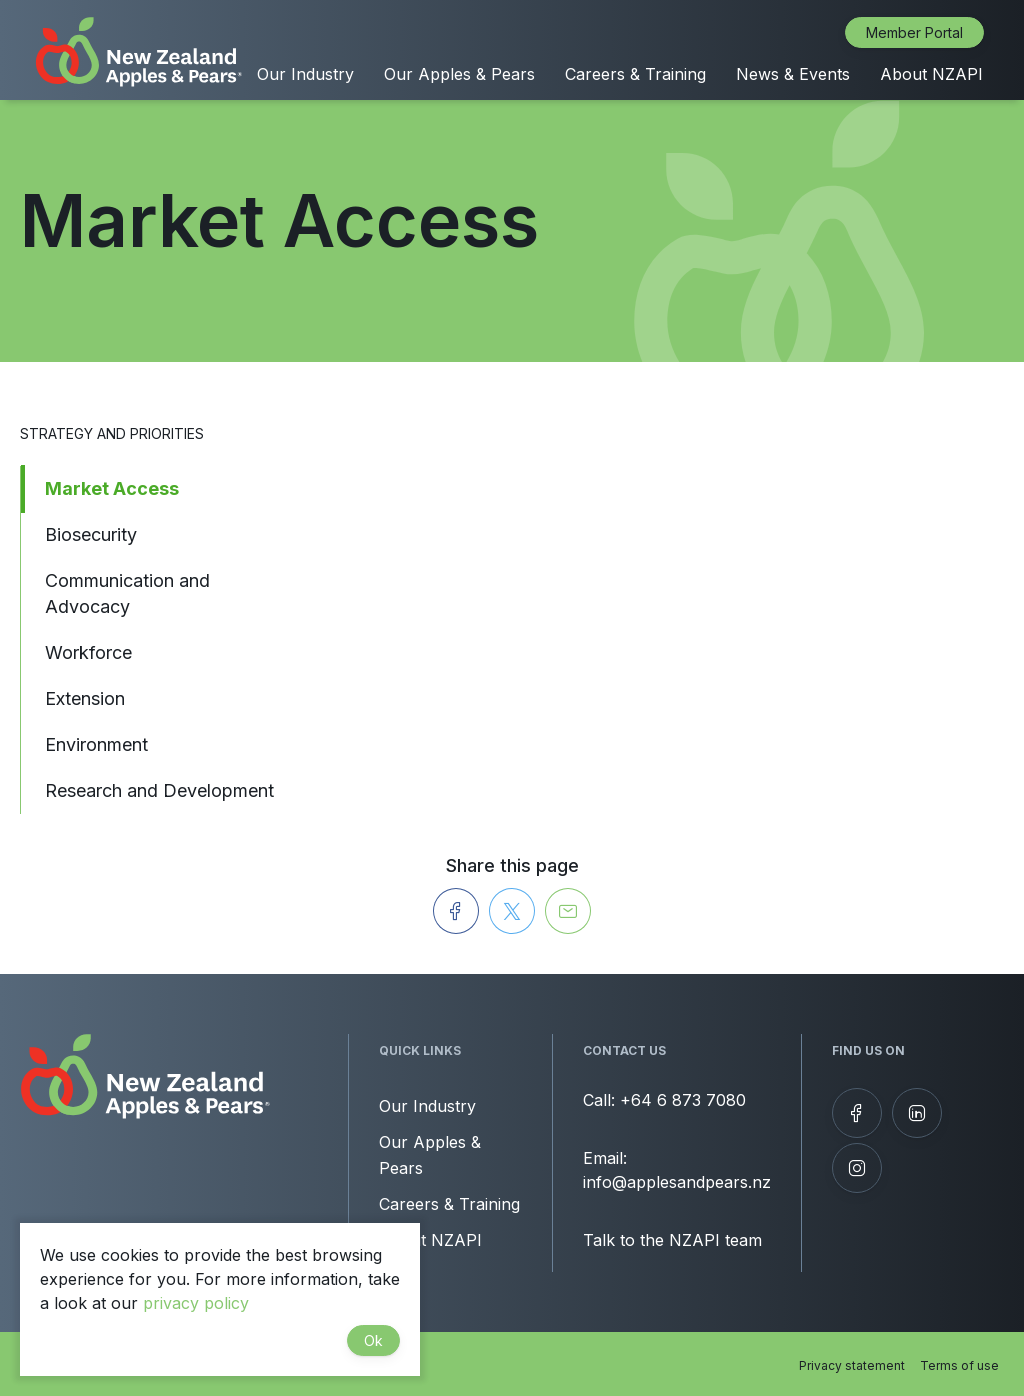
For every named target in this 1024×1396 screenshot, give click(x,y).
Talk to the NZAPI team (672, 1240)
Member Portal (914, 32)
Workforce (88, 652)
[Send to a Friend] (568, 911)
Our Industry (305, 74)
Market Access (112, 488)
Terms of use (959, 1365)
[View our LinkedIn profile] (917, 1113)
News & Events (793, 74)
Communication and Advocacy (127, 593)
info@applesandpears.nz (677, 1182)
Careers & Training (635, 74)
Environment (96, 744)
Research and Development (159, 790)
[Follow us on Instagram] (857, 1168)
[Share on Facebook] (456, 911)
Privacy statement (852, 1365)
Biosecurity (91, 534)
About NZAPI (931, 74)
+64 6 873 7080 (683, 1100)
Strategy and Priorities (112, 433)
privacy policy (196, 1303)
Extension (85, 698)
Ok (373, 1340)
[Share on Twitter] (512, 911)
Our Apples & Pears (459, 74)
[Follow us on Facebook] (857, 1113)
